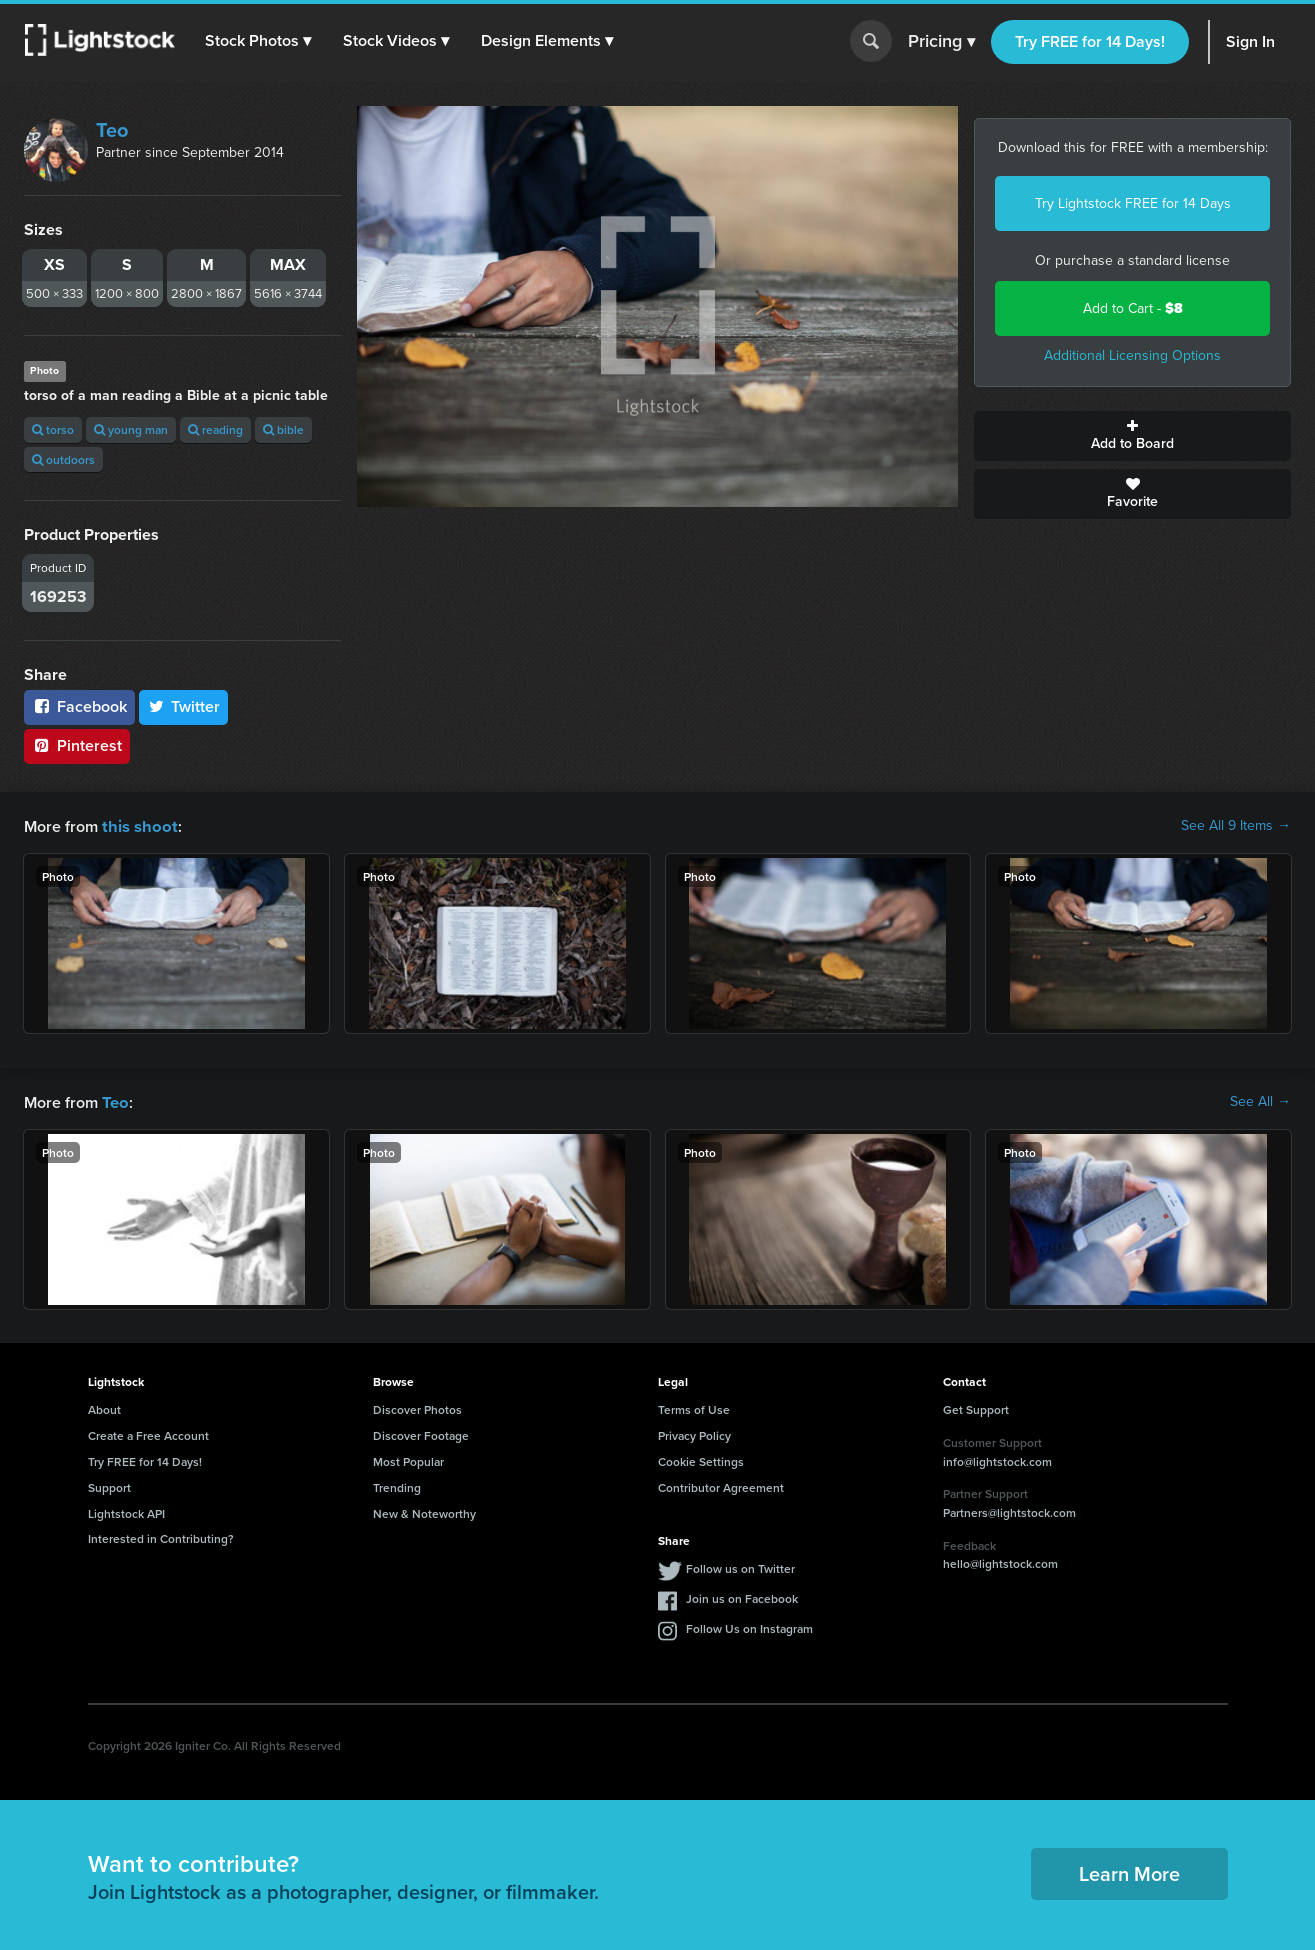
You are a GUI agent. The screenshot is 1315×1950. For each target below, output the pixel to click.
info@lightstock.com (997, 1459)
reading (215, 429)
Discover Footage (421, 1433)
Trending (397, 1485)
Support (109, 1485)
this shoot (137, 825)
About (104, 1407)
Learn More (1129, 1871)
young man (131, 429)
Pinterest (77, 745)
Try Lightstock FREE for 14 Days (1133, 203)
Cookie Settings (701, 1459)
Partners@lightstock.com (1009, 1510)
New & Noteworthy (424, 1511)
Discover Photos (417, 1407)
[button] (259, 41)
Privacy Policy (694, 1433)
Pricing (941, 42)
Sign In (1250, 41)
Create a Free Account (148, 1433)
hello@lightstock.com (1000, 1561)
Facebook (79, 706)
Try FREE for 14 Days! (1090, 41)
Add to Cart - (1133, 308)
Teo (112, 130)
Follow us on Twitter (740, 1566)
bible (283, 429)
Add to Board (1132, 436)
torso (53, 429)
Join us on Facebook (742, 1596)
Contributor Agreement (721, 1485)
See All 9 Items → (1236, 826)
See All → (1260, 1101)
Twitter (184, 706)
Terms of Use (694, 1407)
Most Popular (408, 1459)
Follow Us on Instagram (749, 1626)
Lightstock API (126, 1511)
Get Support (976, 1407)
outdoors (63, 459)
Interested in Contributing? (161, 1536)
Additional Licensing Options (1132, 355)
